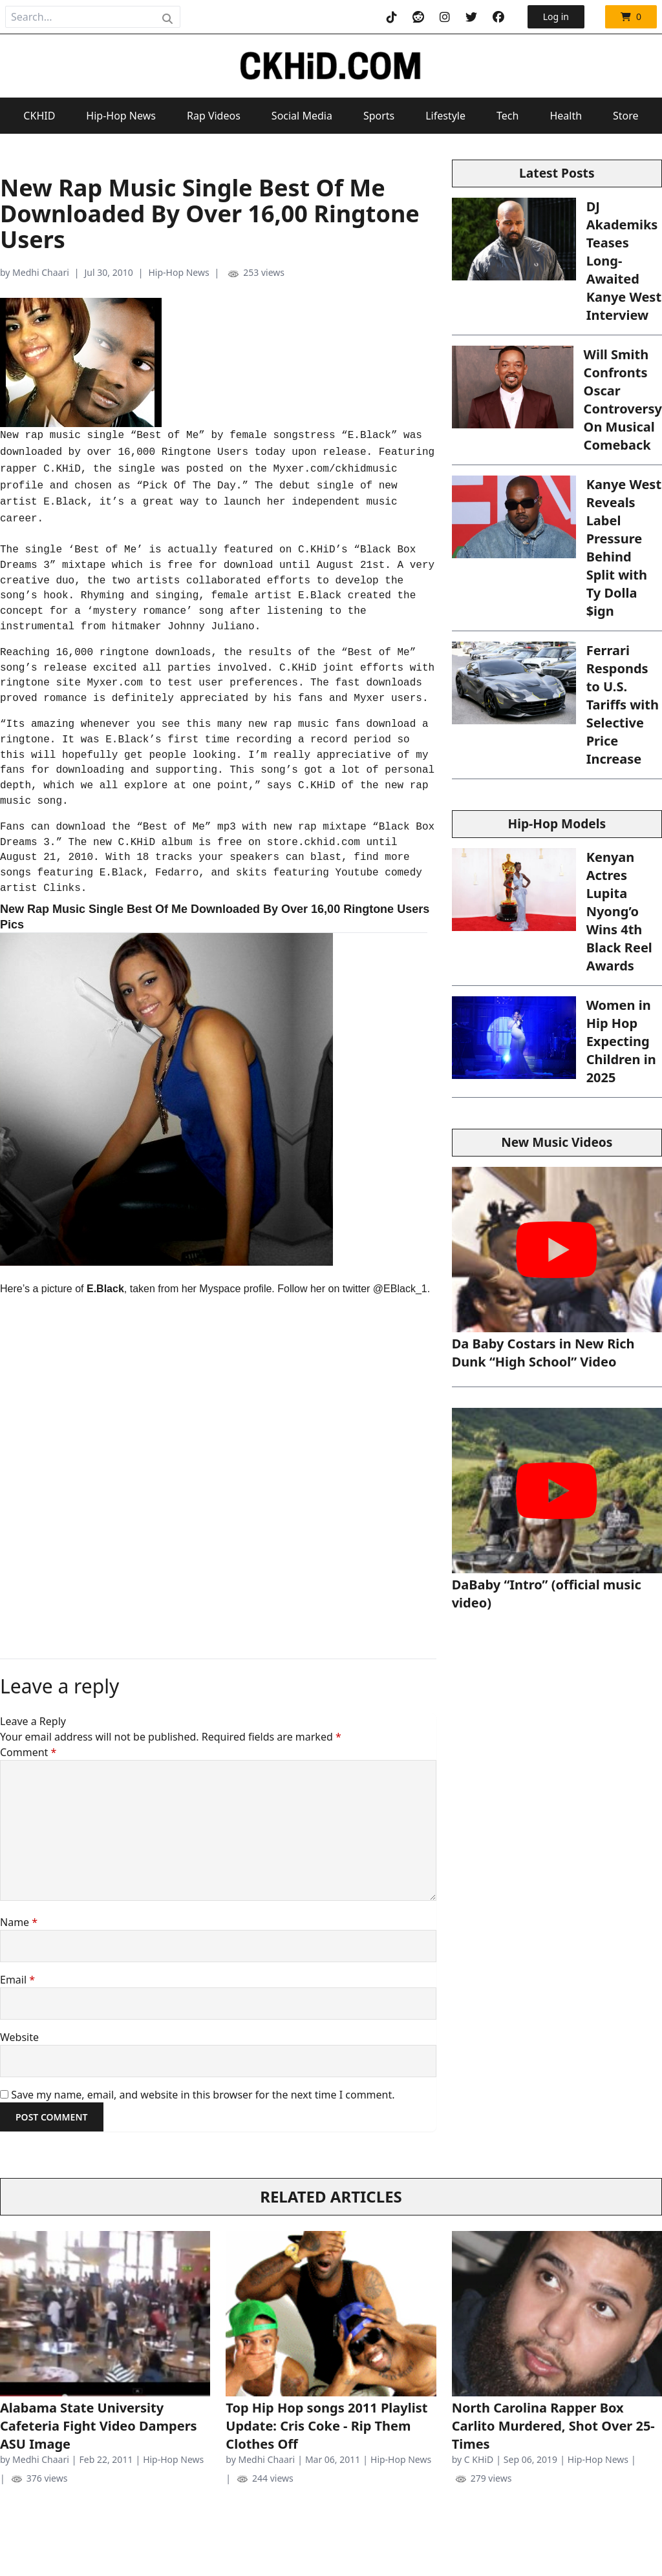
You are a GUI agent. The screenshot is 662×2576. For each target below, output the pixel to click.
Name (18, 1922)
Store (626, 116)
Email (17, 1980)
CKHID (39, 116)
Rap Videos (213, 116)
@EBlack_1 (400, 1288)
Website (19, 2037)
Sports (378, 116)
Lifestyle (445, 116)
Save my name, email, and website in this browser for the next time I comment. (202, 2095)
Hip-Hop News (121, 116)
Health (566, 116)
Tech (507, 116)
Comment (28, 1752)
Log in (556, 16)
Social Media (302, 116)
